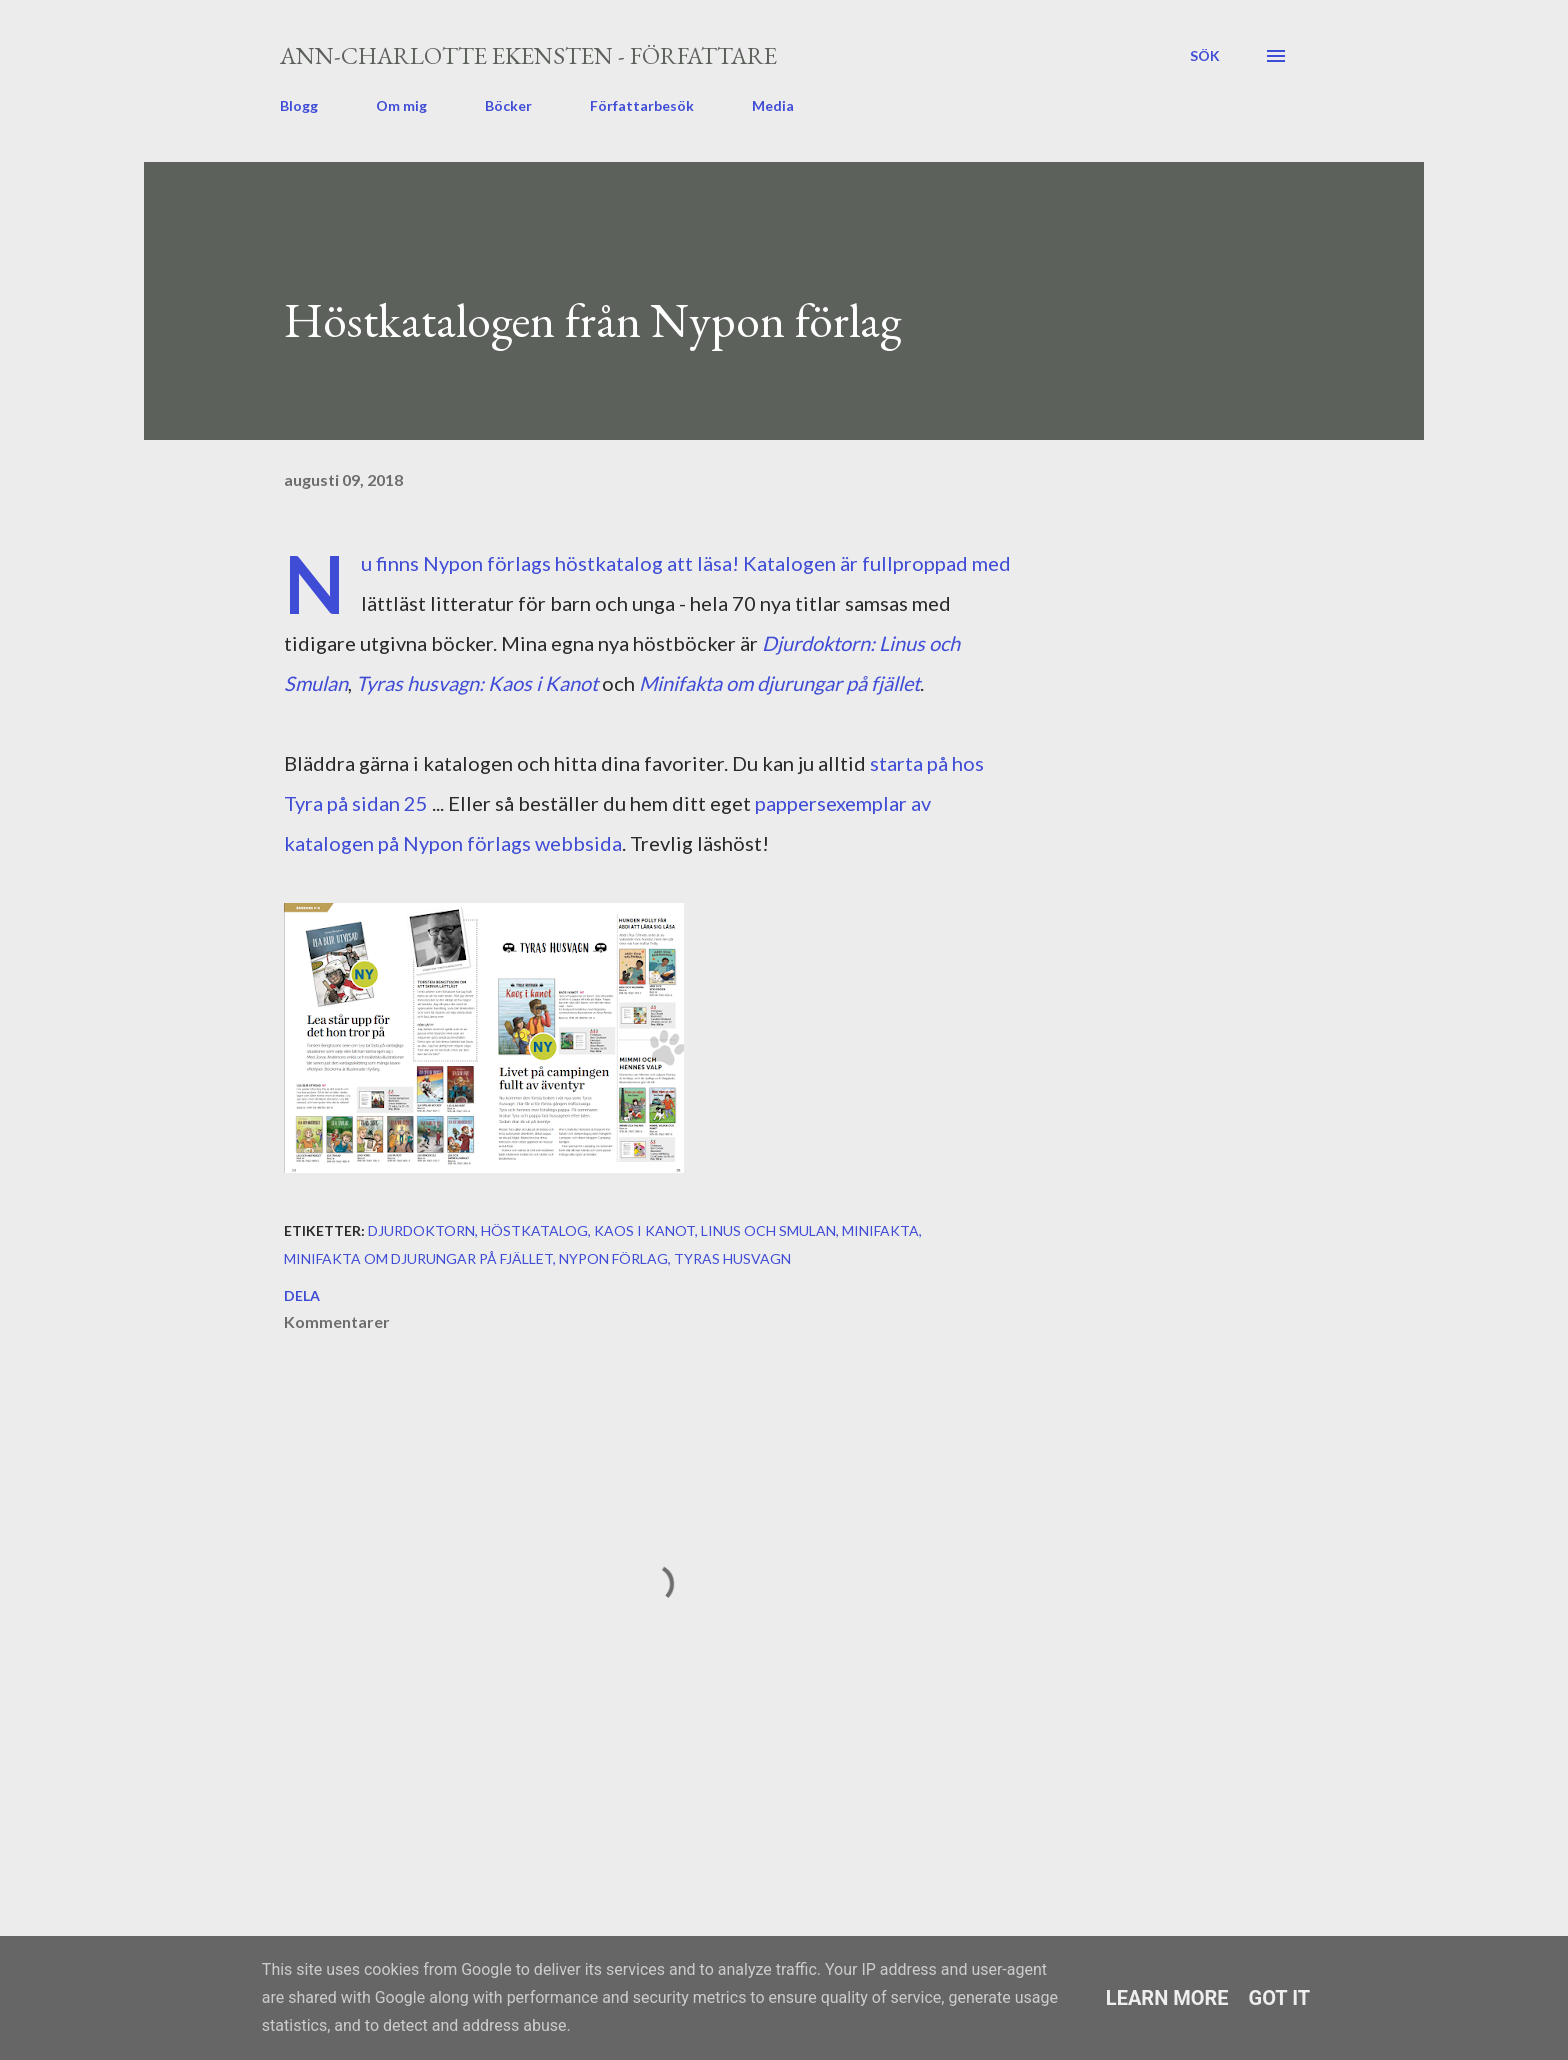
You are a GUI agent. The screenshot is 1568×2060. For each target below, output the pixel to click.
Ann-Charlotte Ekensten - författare (528, 55)
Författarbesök (642, 105)
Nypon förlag (613, 1258)
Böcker (508, 105)
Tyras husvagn (732, 1258)
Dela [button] (302, 1295)
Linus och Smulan (768, 1230)
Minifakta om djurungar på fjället (779, 683)
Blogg (299, 105)
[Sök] (1205, 56)
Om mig (401, 105)
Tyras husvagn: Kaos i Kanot (477, 683)
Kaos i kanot (644, 1230)
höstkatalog (534, 1230)
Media (773, 105)
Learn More (1167, 1998)
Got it (1280, 1998)
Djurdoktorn (421, 1230)
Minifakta (880, 1230)
